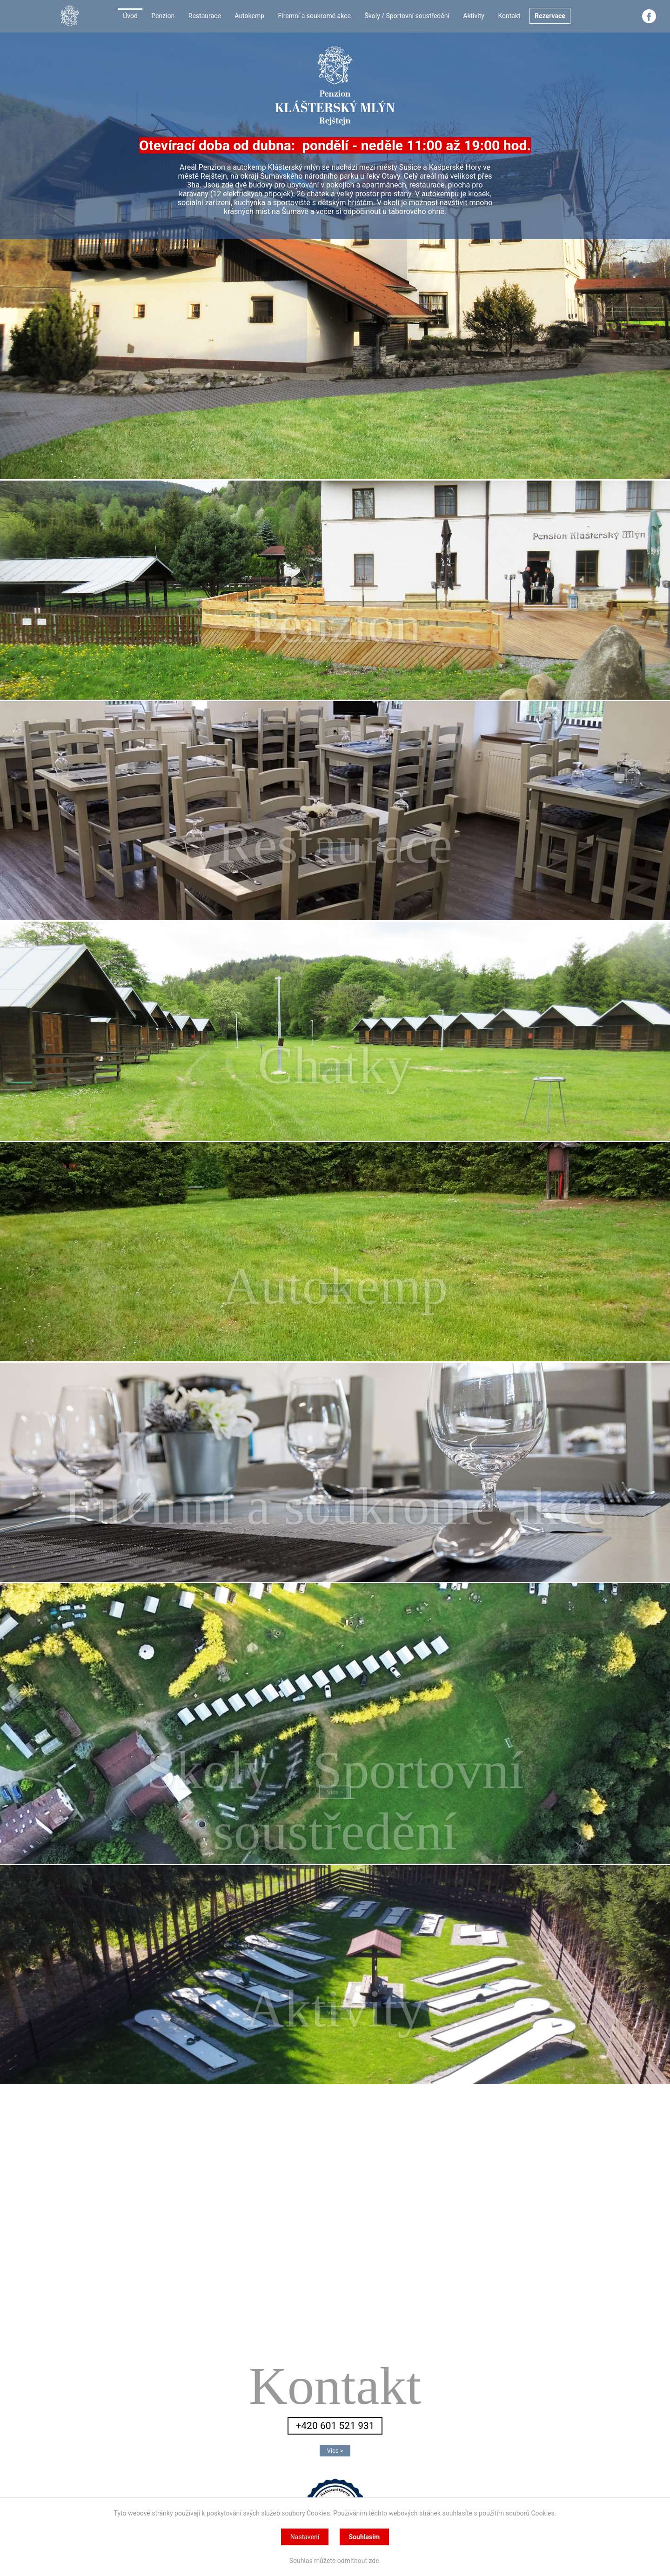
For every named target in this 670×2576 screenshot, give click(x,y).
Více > (335, 631)
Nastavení (304, 2537)
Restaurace (204, 16)
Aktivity (473, 16)
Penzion (162, 16)
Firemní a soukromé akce (314, 16)
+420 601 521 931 (334, 2425)
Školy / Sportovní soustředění (406, 16)
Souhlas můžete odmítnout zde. (335, 2560)
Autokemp (249, 16)
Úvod (130, 16)
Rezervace (550, 16)
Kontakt (509, 16)
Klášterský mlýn (335, 2505)
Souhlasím (364, 2537)
